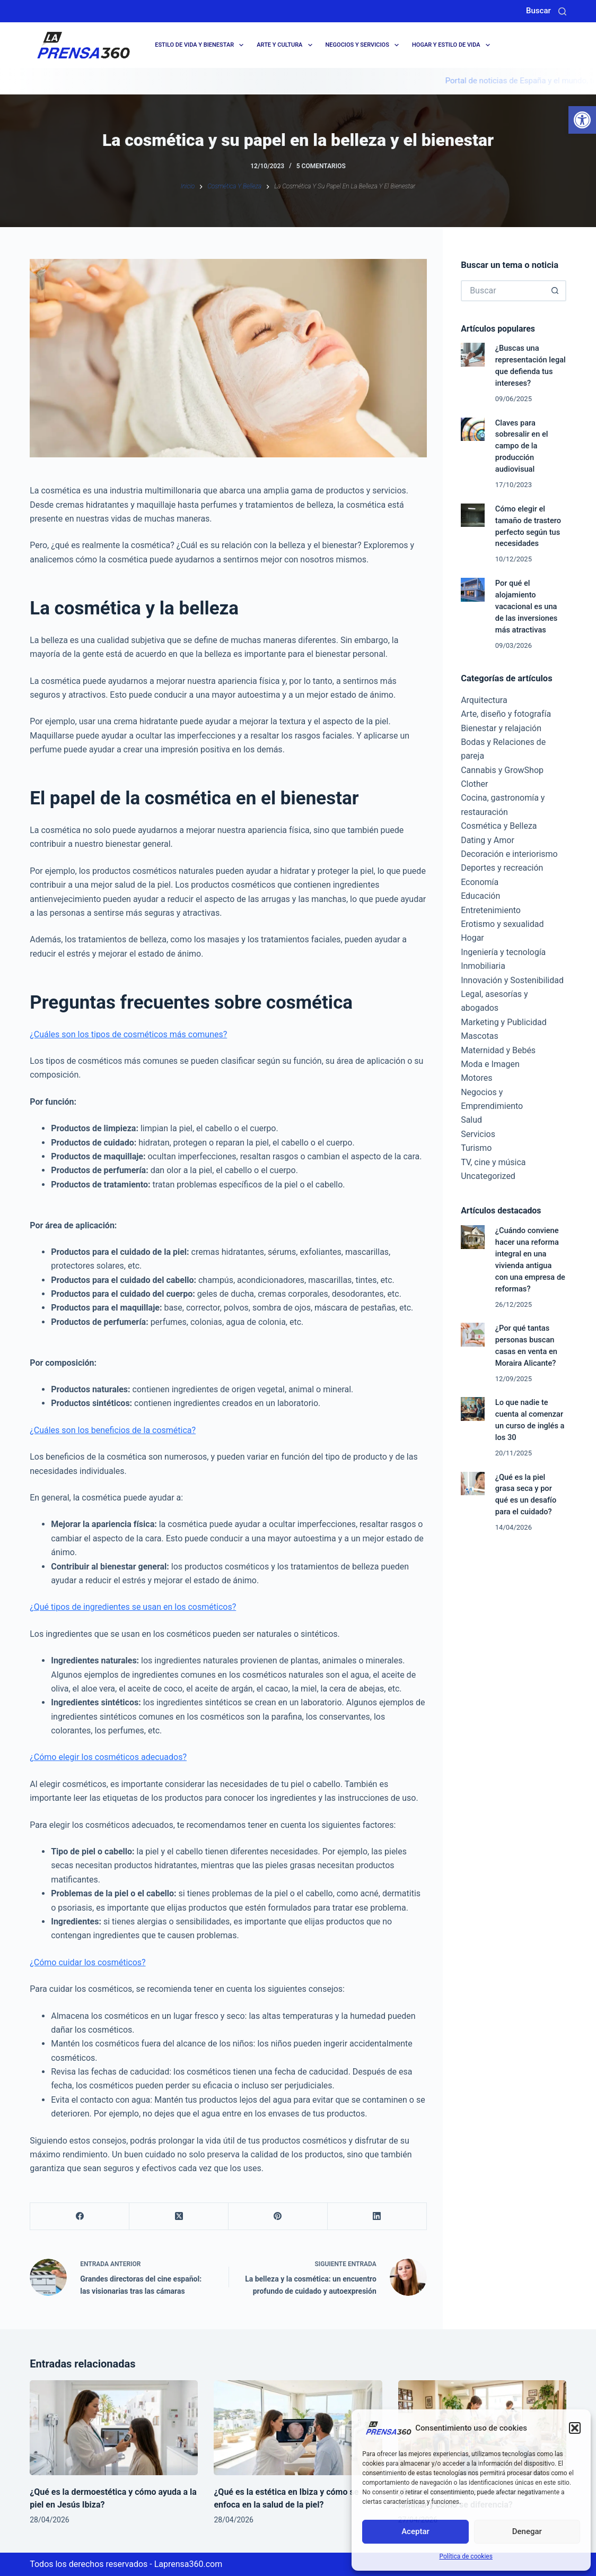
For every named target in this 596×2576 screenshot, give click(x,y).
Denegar (527, 2531)
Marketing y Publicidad (504, 1022)
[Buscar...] (503, 290)
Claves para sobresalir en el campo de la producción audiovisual (521, 446)
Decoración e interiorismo (509, 854)
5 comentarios (321, 166)
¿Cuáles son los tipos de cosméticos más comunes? (128, 1034)
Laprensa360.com (188, 2564)
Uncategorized (488, 1176)
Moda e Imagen (490, 1064)
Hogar (472, 938)
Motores (476, 1078)
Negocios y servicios (364, 45)
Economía (479, 882)
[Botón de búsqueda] (555, 290)
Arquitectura (484, 700)
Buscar (538, 10)
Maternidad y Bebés (498, 1050)
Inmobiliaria (483, 966)
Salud (471, 1120)
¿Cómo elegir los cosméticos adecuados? (108, 1757)
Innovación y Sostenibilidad (512, 980)
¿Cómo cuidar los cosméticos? (87, 1962)
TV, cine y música (493, 1162)
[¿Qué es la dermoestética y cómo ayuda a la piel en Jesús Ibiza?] (114, 2427)
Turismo (476, 1148)
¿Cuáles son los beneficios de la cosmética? (113, 1430)
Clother (474, 784)
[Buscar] (562, 11)
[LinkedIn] (377, 2216)
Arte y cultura (286, 45)
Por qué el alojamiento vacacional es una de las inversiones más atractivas (526, 606)
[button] (582, 120)
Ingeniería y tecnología (503, 952)
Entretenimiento (491, 910)
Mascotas (479, 1036)
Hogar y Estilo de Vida (453, 45)
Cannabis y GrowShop (502, 770)
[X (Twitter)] (179, 2216)
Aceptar (415, 2531)
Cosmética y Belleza (499, 826)
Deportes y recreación (502, 868)
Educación (480, 896)
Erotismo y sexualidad (502, 924)
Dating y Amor (487, 840)
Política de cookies (466, 2556)
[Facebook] (79, 2216)
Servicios (478, 1134)
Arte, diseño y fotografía (506, 714)
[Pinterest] (278, 2216)
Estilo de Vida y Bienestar (201, 45)
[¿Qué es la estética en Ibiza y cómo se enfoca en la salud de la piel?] (298, 2427)
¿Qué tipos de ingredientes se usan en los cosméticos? (133, 1607)
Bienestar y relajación (501, 728)
